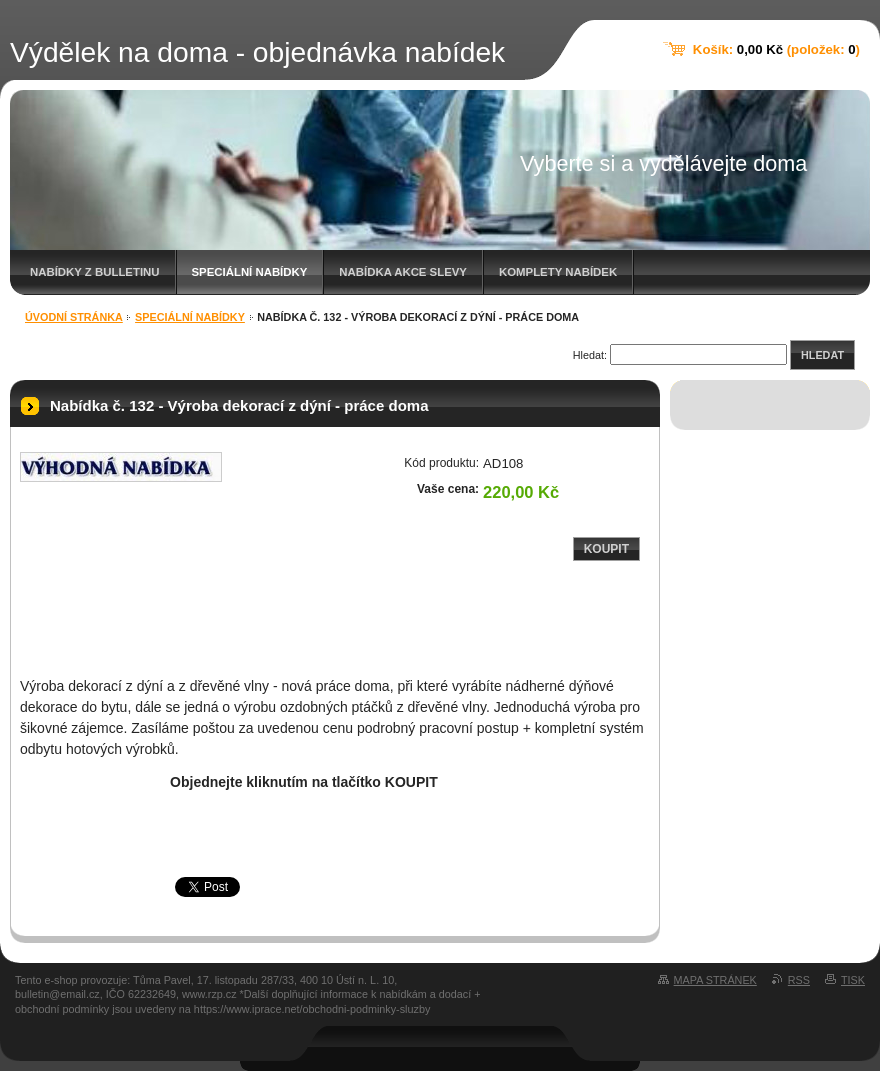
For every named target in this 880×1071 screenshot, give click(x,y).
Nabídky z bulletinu (95, 272)
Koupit (606, 549)
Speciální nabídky (250, 272)
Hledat (822, 355)
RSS (799, 980)
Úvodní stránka (74, 317)
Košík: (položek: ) (776, 49)
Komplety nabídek (558, 272)
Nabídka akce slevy (403, 272)
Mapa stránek (715, 980)
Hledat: (590, 355)
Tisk (853, 980)
